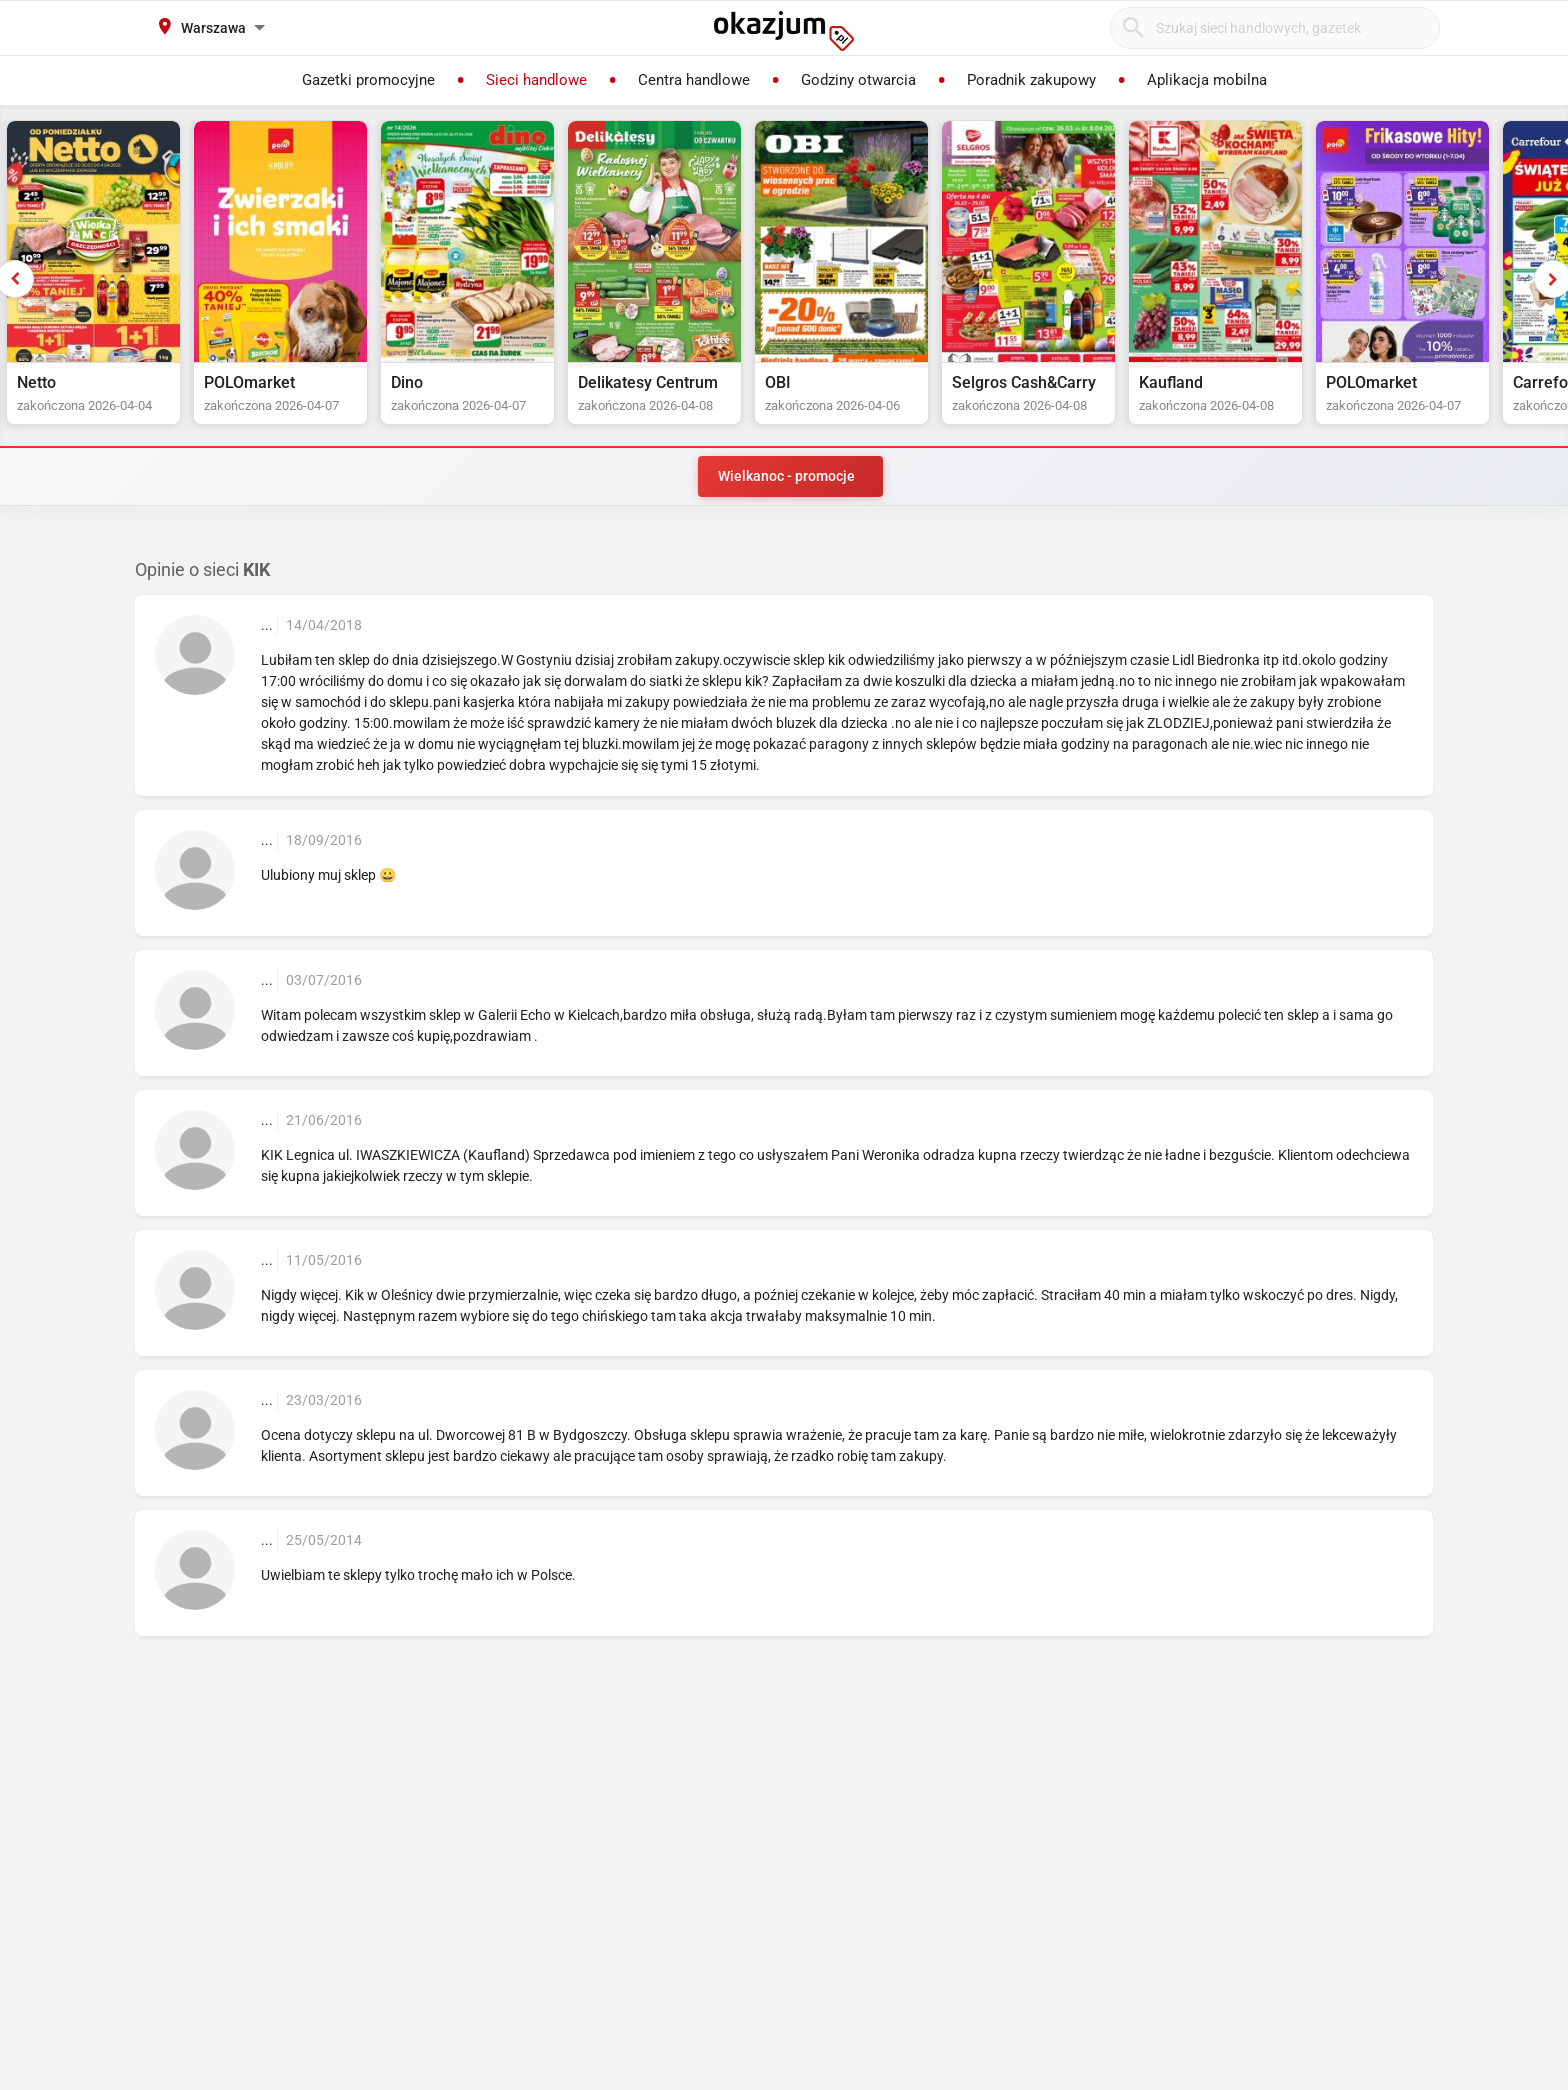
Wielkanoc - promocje (786, 476)
